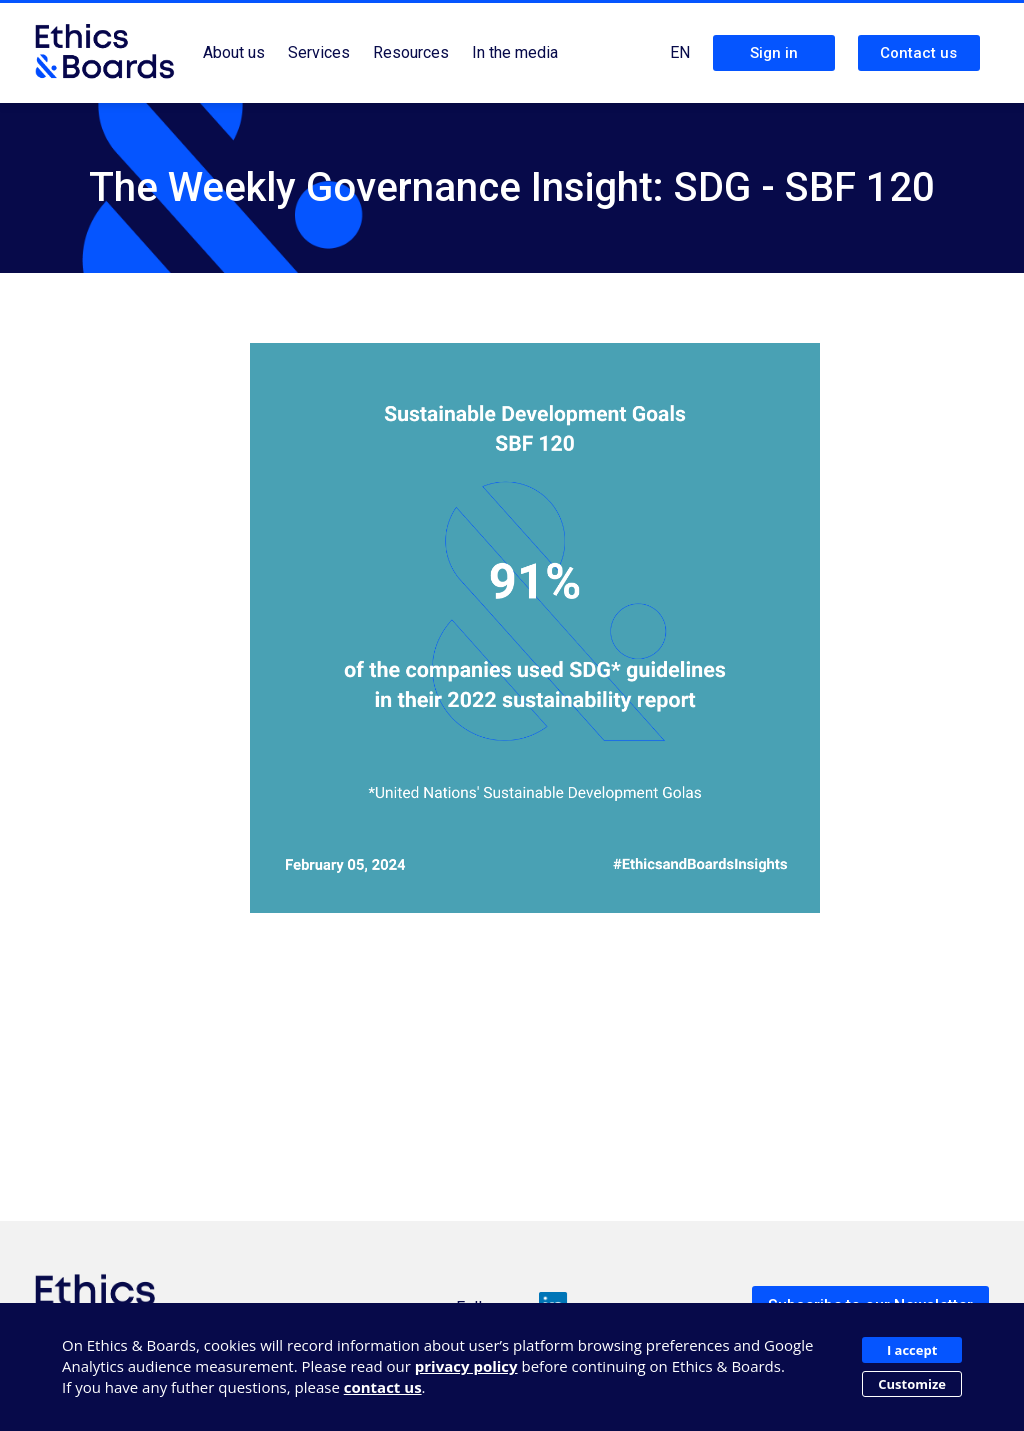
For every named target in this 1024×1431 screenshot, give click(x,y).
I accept (912, 1350)
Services (319, 52)
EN (680, 52)
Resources (411, 52)
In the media (515, 52)
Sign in (774, 53)
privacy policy (466, 1366)
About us (234, 52)
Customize (912, 1384)
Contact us (918, 53)
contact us (383, 1387)
